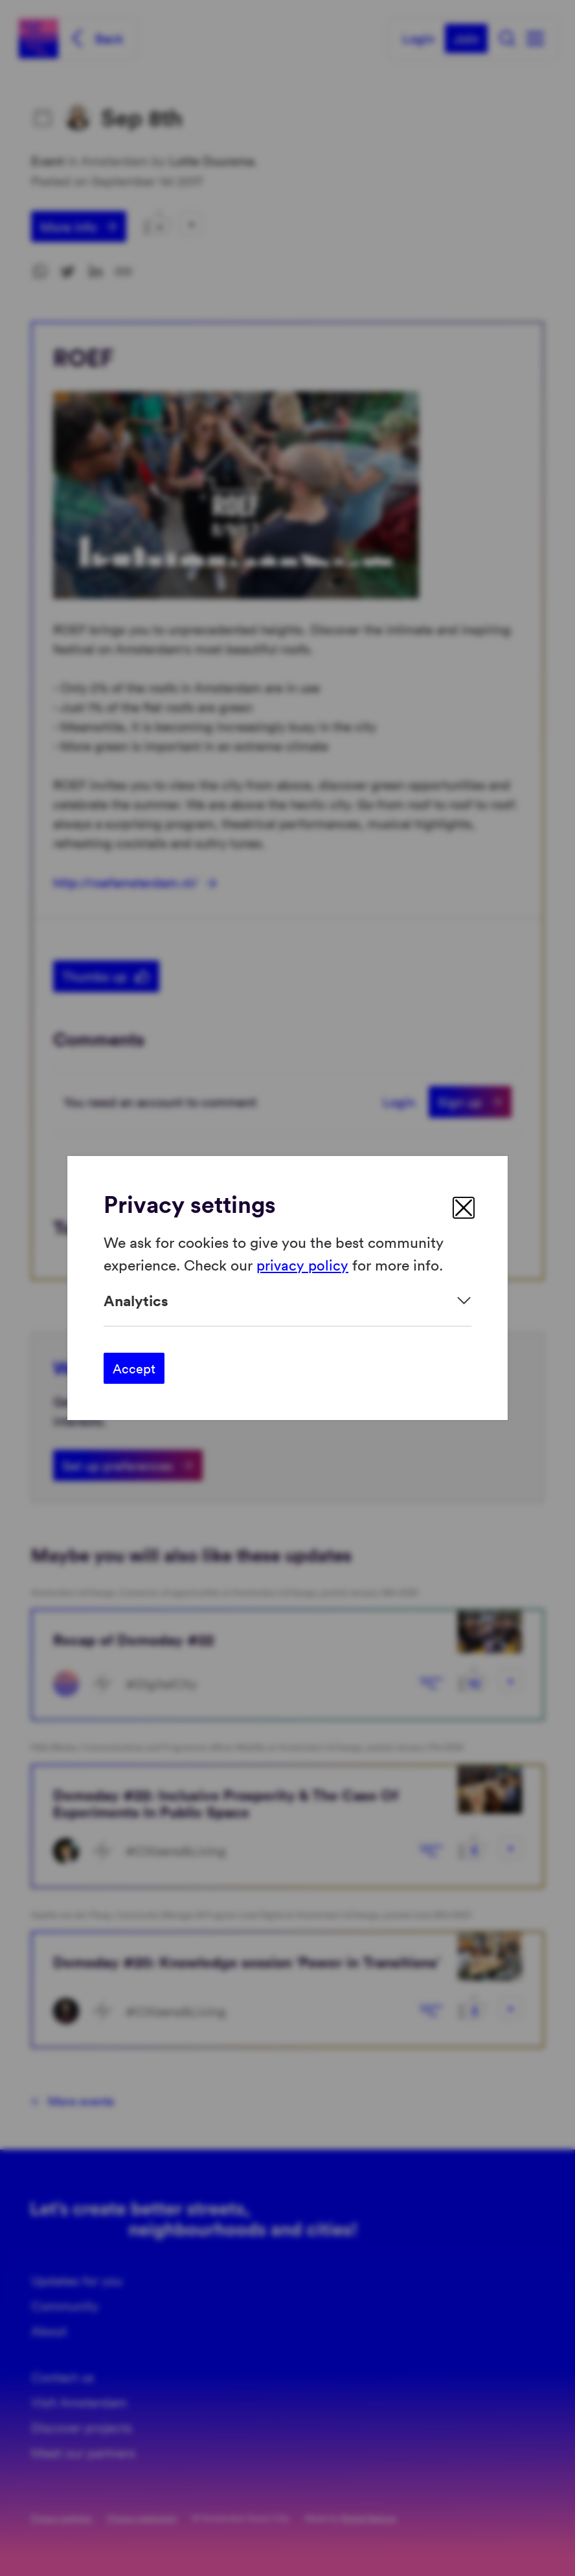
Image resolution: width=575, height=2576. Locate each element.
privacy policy (303, 1263)
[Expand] (287, 1301)
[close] (463, 1207)
